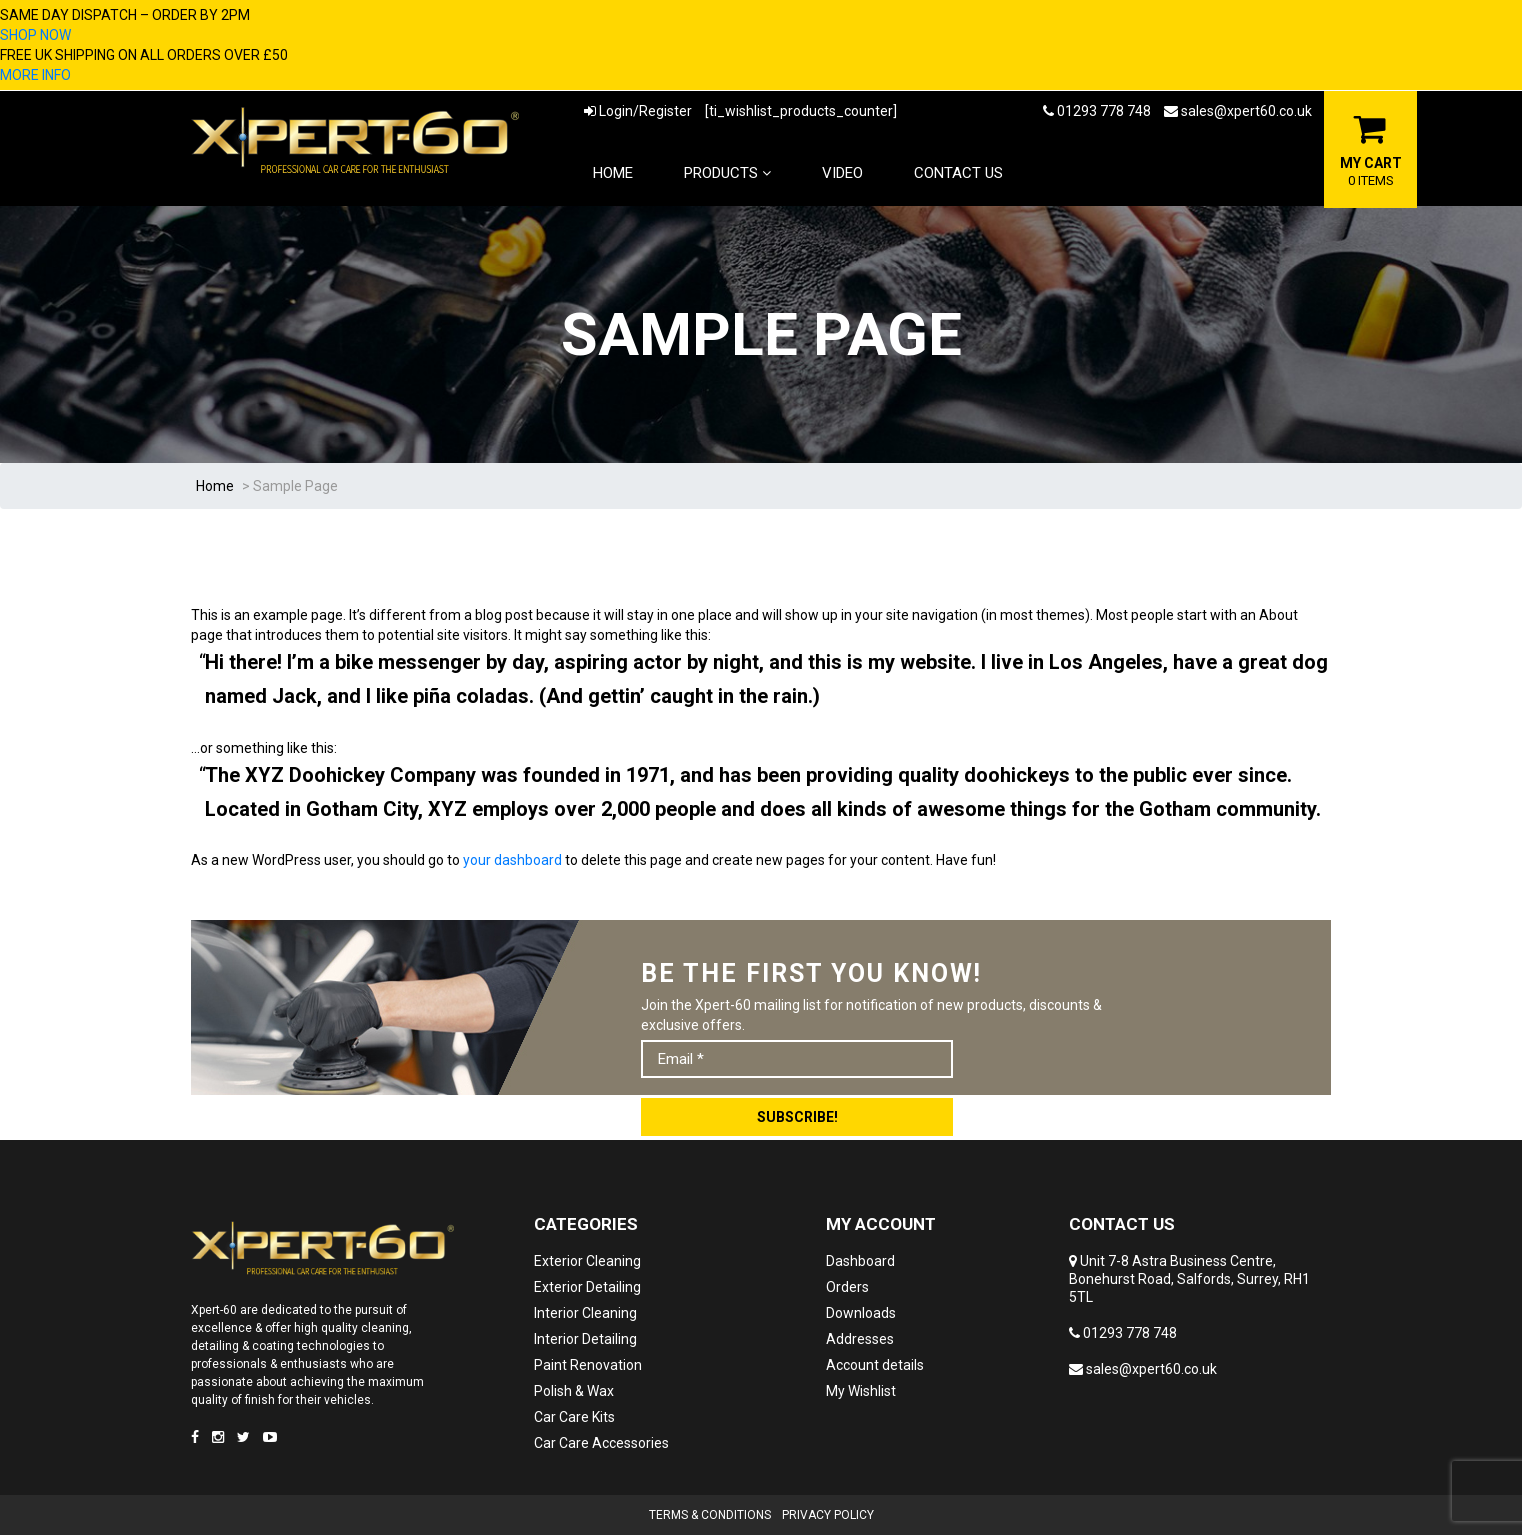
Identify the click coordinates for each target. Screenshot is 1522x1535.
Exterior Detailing (587, 1287)
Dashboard (860, 1261)
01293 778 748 (1097, 111)
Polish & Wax (574, 1391)
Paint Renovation (588, 1365)
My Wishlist (861, 1391)
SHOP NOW (35, 35)
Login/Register (638, 111)
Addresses (860, 1339)
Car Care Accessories (601, 1443)
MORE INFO (35, 75)
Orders (847, 1287)
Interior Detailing (585, 1339)
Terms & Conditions (710, 1515)
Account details (875, 1365)
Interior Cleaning (585, 1313)
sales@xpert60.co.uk (1238, 111)
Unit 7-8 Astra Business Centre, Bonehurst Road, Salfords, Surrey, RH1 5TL (1189, 1279)
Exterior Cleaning (587, 1261)
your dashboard (512, 860)
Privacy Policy (828, 1515)
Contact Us (958, 173)
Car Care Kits (574, 1417)
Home (613, 173)
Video (842, 173)
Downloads (861, 1313)
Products (727, 173)
